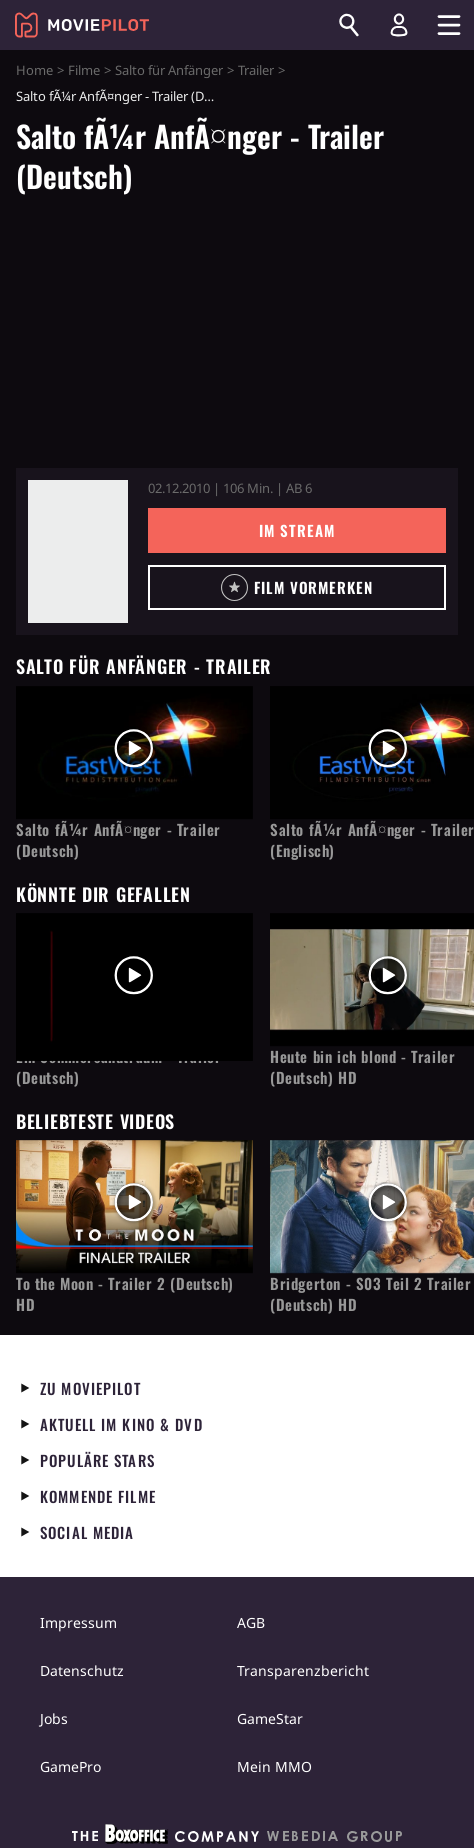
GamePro (70, 1766)
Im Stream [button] (296, 530)
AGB (251, 1622)
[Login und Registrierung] (399, 25)
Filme (84, 70)
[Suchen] (349, 25)
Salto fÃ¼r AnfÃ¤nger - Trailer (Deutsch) (118, 840)
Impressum (78, 1622)
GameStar (270, 1718)
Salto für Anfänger (169, 70)
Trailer (256, 70)
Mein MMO (274, 1766)
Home (34, 70)
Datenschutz (82, 1670)
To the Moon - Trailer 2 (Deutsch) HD (125, 1294)
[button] (297, 587)
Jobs (54, 1718)
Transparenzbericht (303, 1670)
